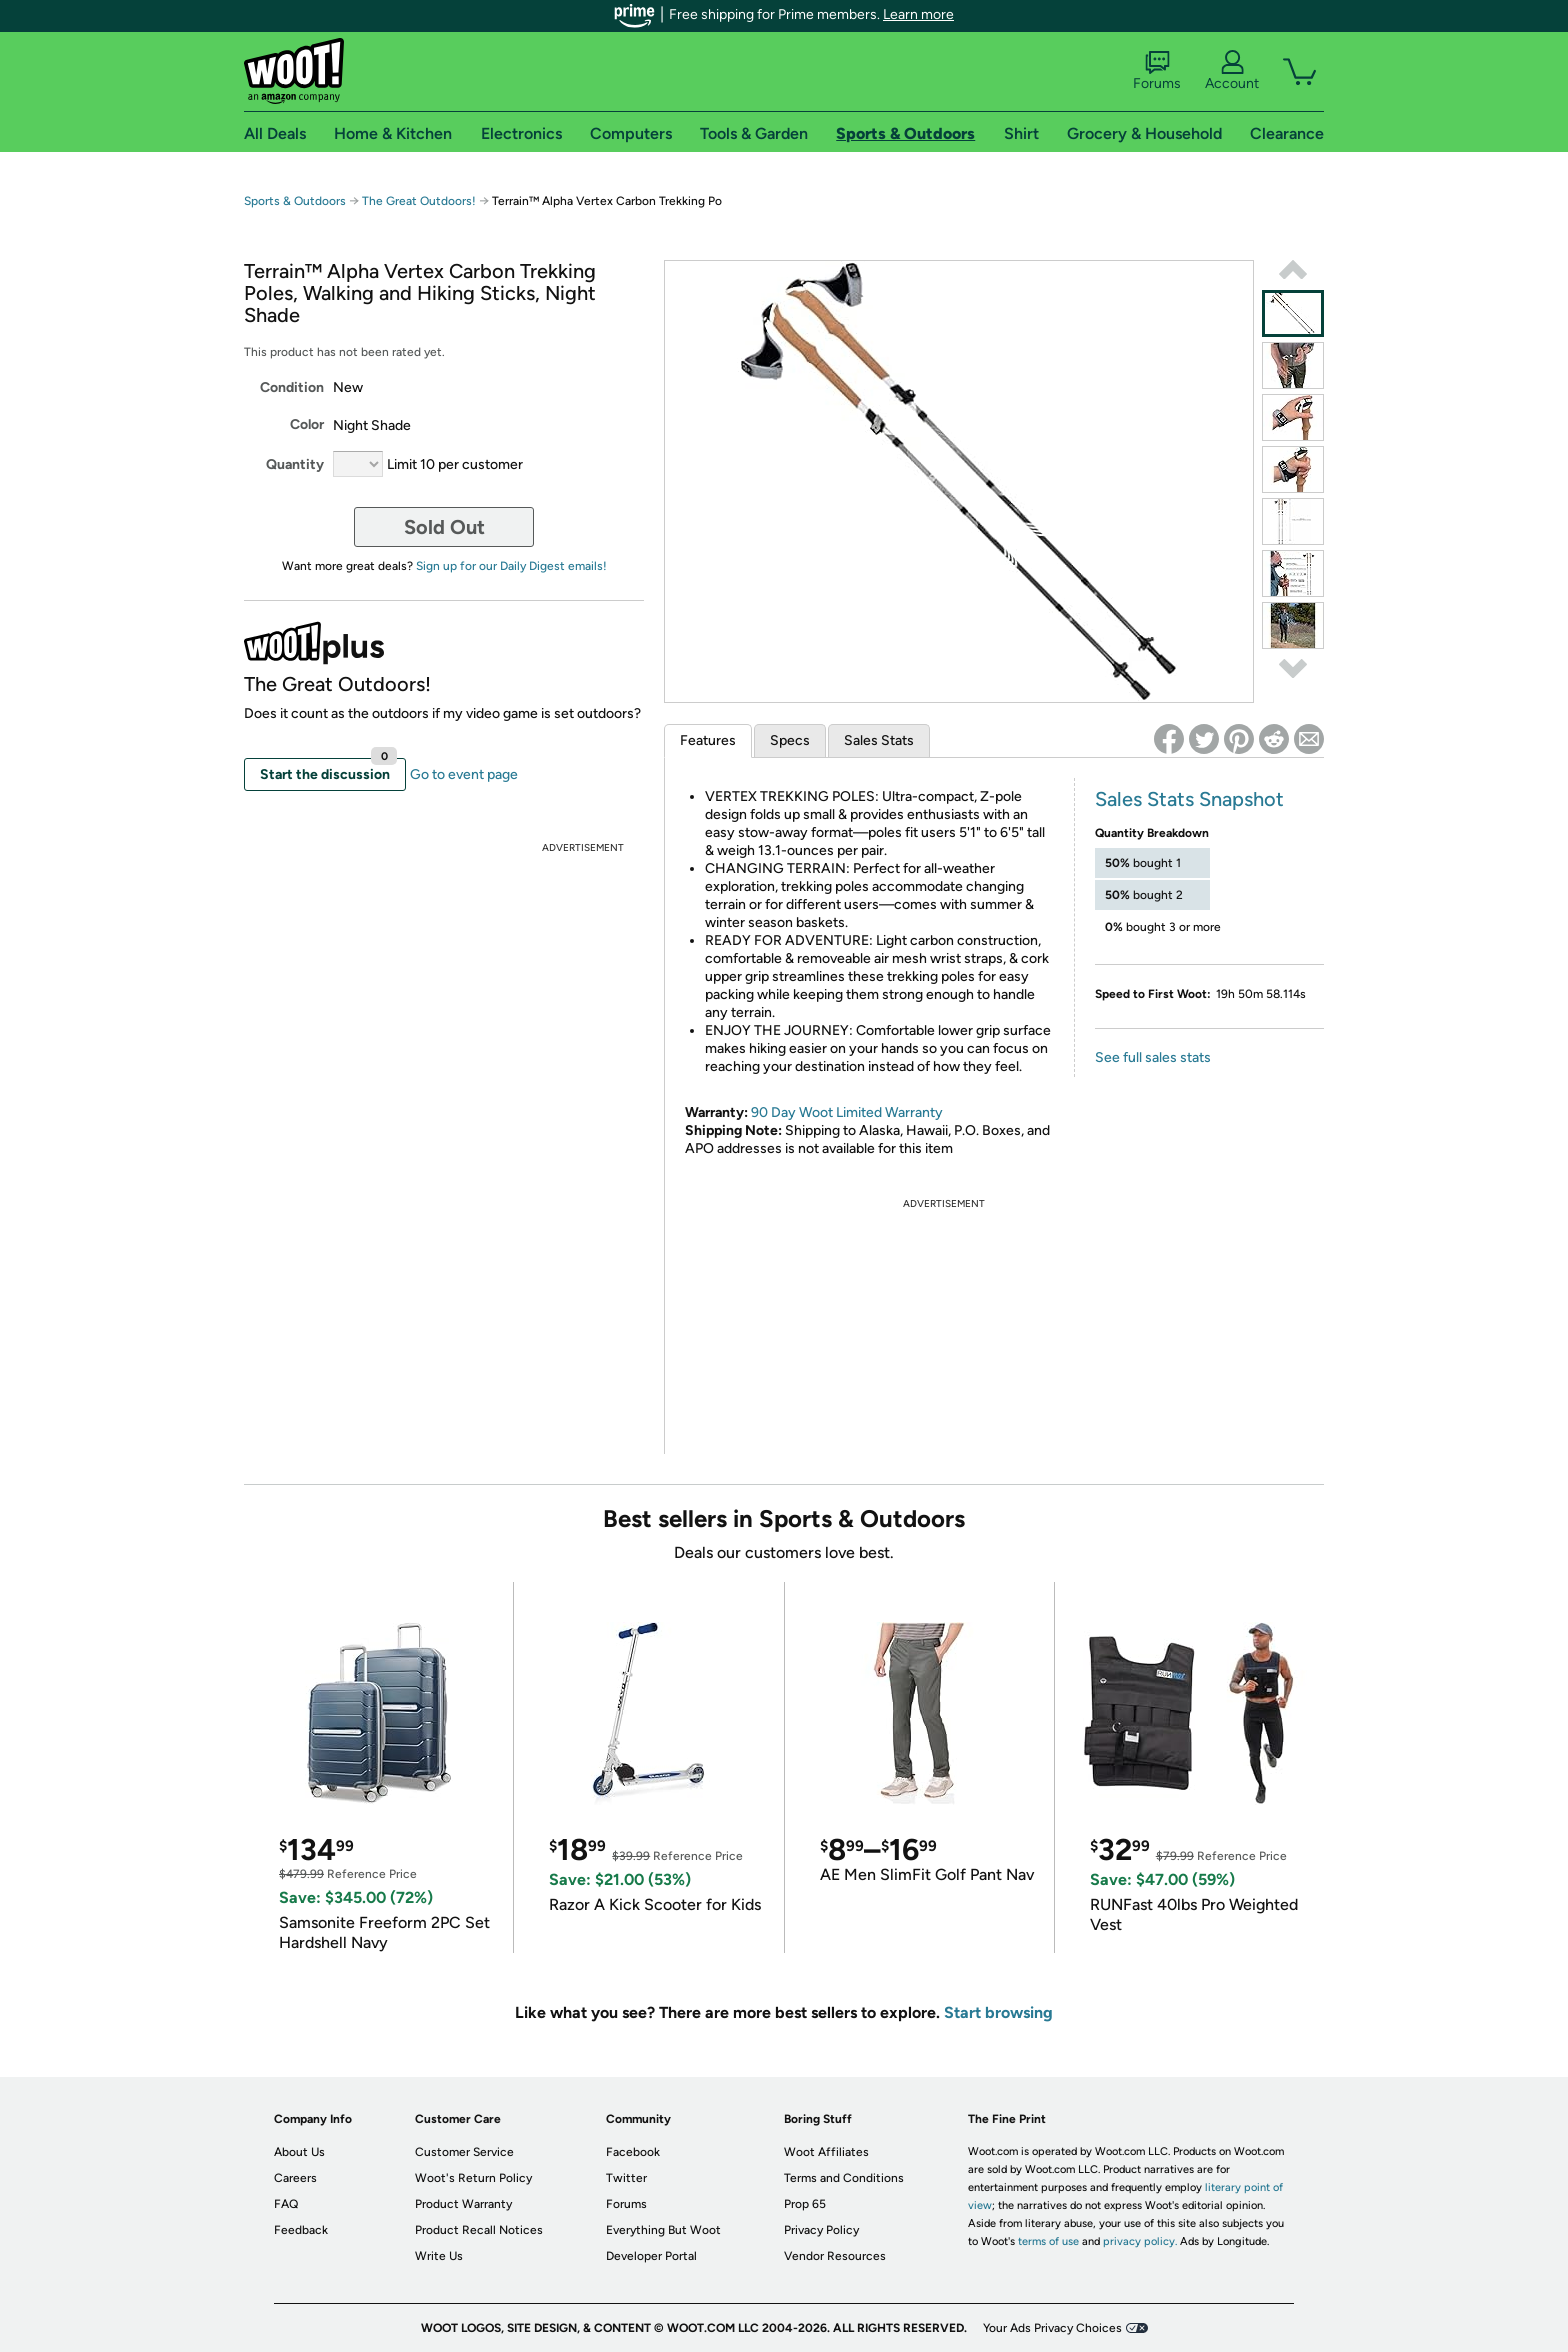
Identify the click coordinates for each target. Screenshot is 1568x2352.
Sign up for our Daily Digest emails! (511, 566)
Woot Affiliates (826, 2152)
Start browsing (998, 2012)
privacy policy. (1140, 2241)
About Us (299, 2152)
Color (307, 424)
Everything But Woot (663, 2230)
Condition (292, 387)
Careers (295, 2178)
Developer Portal (651, 2256)
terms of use (1048, 2241)
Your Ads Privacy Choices (1052, 2328)
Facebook (633, 2152)
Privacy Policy (821, 2230)
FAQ (286, 2204)
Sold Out (444, 527)
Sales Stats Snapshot (1189, 799)
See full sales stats (1153, 1057)
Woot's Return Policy (473, 2178)
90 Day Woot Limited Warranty (847, 1112)
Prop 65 (805, 2204)
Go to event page (464, 774)
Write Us (439, 2256)
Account (1232, 71)
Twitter (626, 2178)
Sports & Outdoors (295, 201)
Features (708, 740)
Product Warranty (463, 2204)
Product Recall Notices (479, 2230)
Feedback (301, 2230)
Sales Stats (879, 740)
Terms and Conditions (844, 2178)
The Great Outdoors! (419, 201)
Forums (1157, 71)
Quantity (295, 464)
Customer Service (464, 2152)
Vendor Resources (835, 2256)
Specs (790, 740)
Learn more (918, 14)
